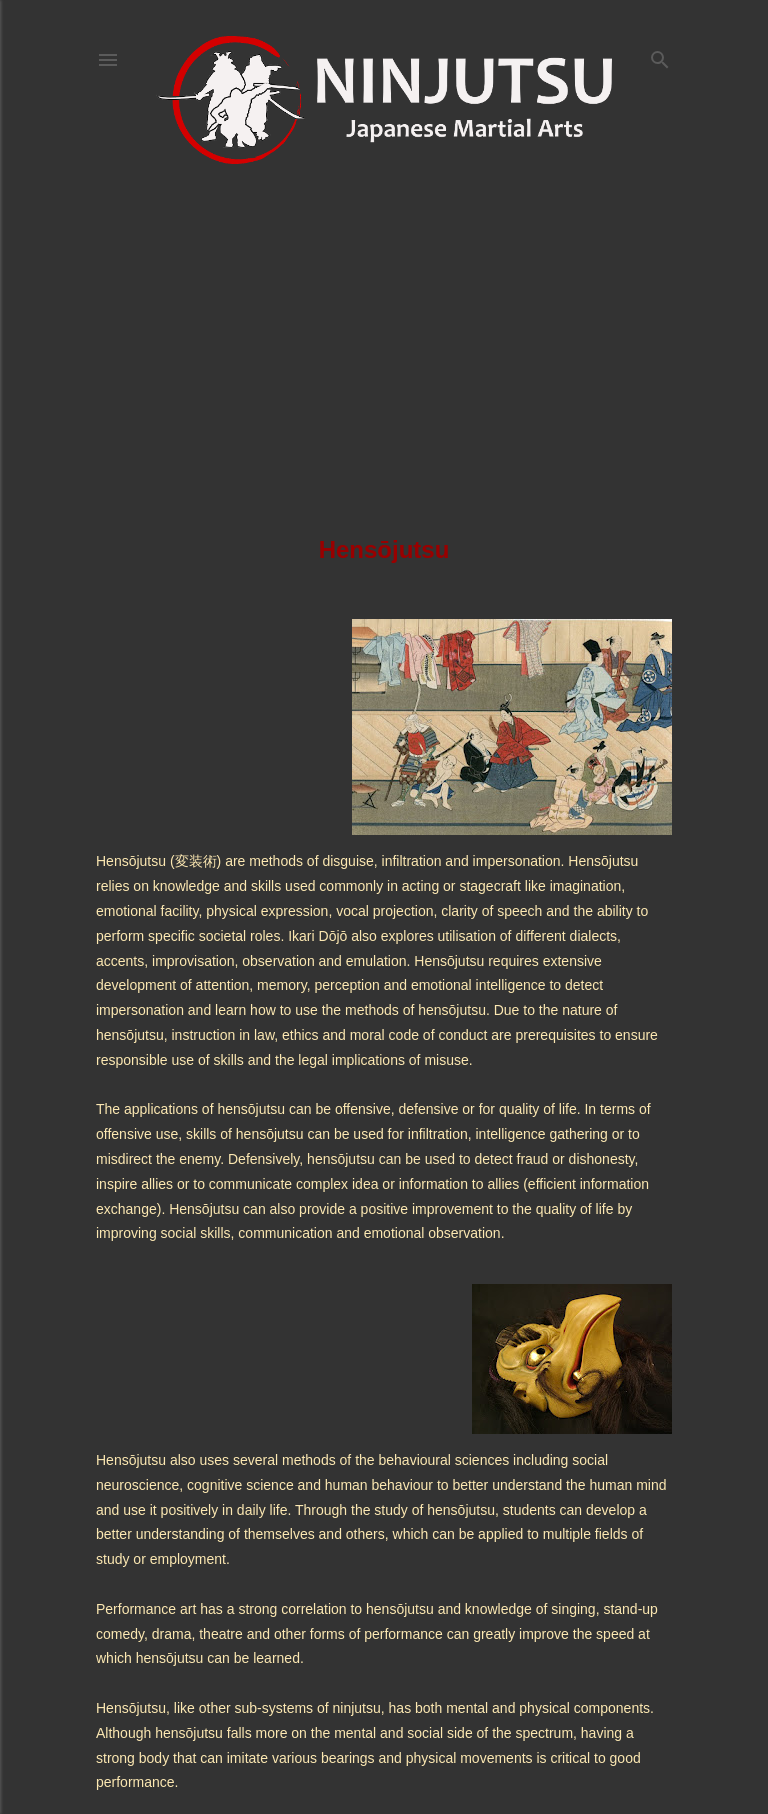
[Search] (660, 55)
